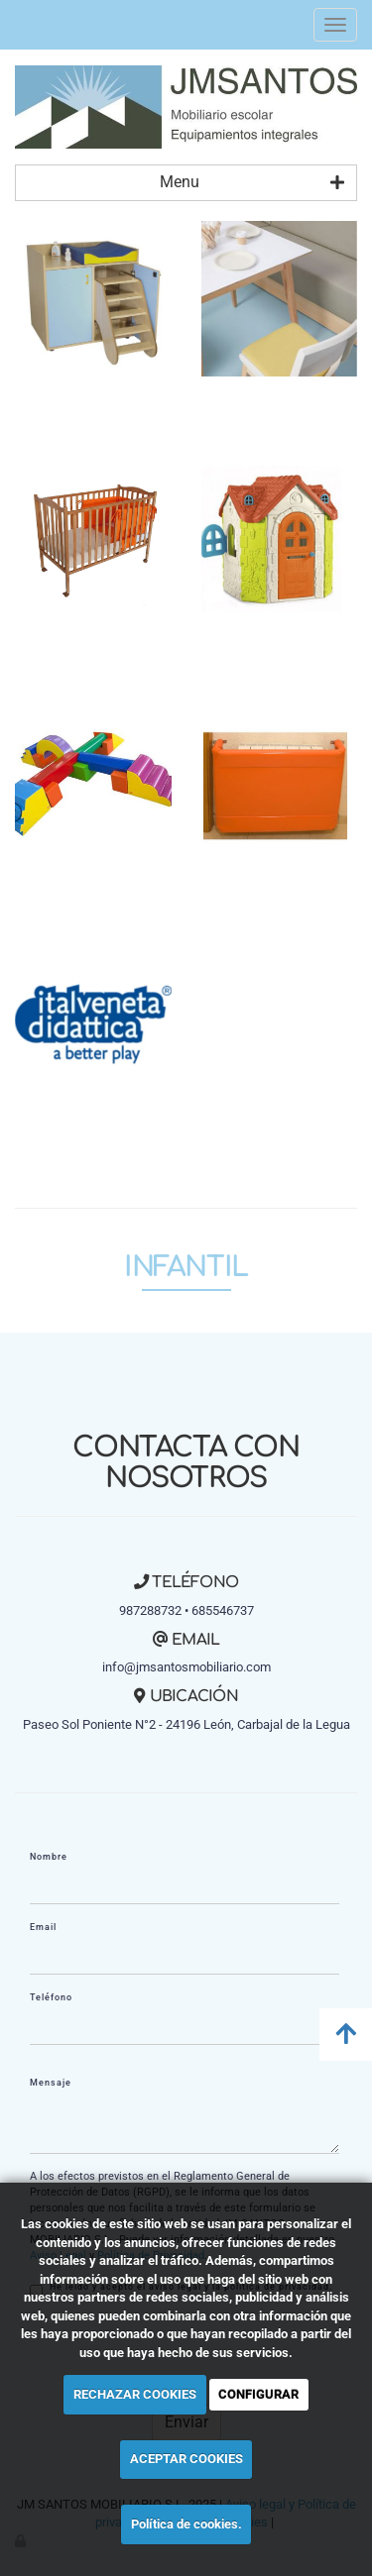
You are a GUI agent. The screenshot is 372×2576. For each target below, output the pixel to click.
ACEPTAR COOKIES (186, 2458)
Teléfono (51, 1997)
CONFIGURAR (258, 2394)
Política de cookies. (186, 2524)
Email (43, 1927)
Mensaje (50, 2083)
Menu (252, 182)
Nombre (48, 1857)
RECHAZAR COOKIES (134, 2394)
